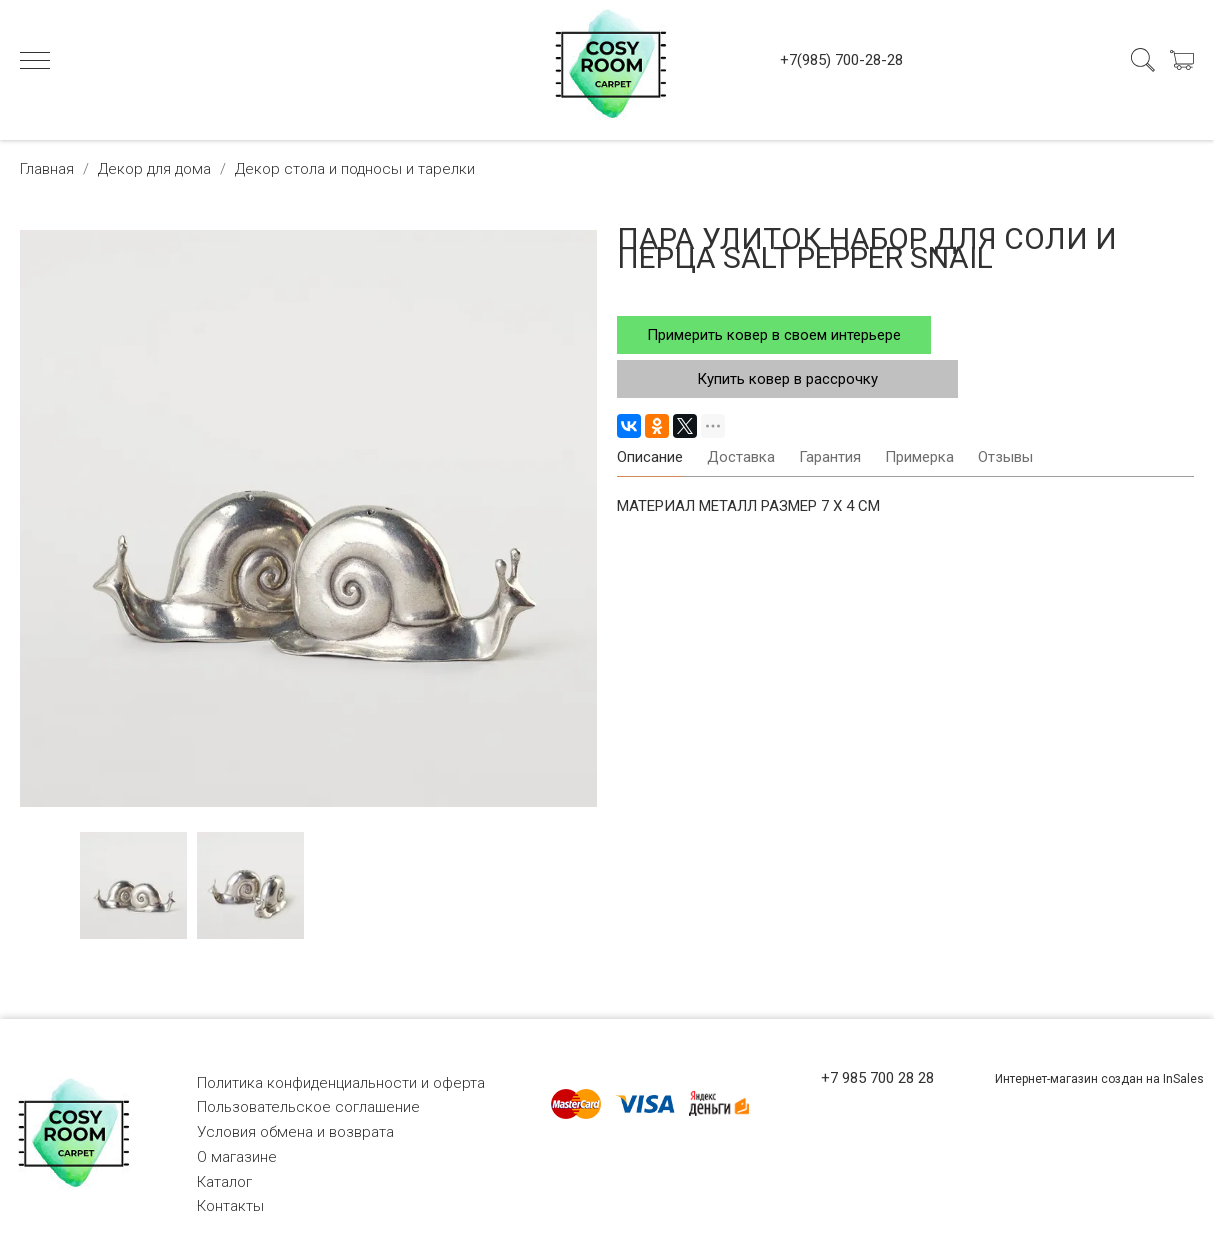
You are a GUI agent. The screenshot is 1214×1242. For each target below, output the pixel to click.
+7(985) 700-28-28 (841, 60)
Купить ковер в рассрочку (787, 379)
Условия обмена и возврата (295, 1132)
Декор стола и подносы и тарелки (355, 169)
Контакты (230, 1206)
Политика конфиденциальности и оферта (341, 1083)
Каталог (224, 1182)
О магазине (237, 1157)
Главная (47, 169)
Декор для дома (154, 169)
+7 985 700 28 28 (877, 1078)
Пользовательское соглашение (308, 1107)
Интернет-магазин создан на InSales (1099, 1079)
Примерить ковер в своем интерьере (774, 335)
